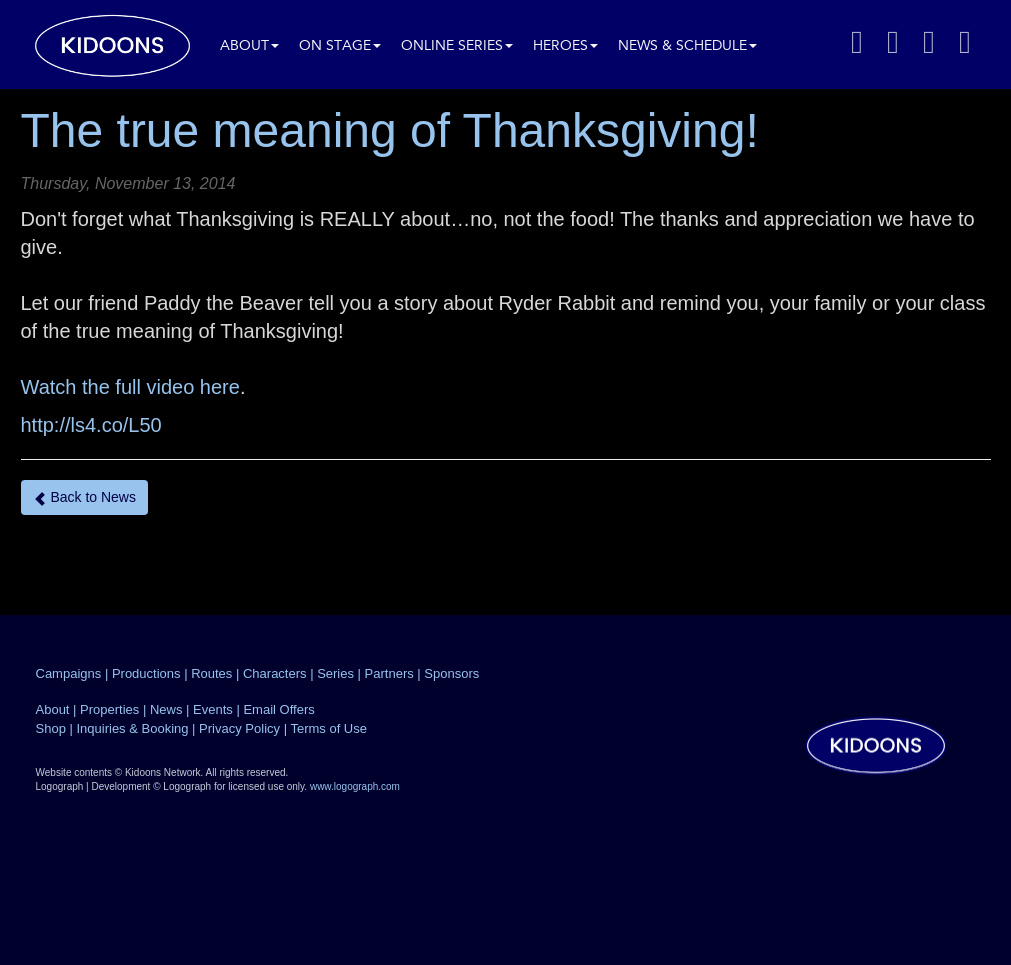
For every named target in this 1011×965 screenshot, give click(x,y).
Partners (389, 673)
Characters (275, 673)
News (166, 709)
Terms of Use (328, 728)
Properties (109, 709)
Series (335, 673)
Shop (51, 728)
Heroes (565, 46)
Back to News (84, 497)
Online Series (457, 46)
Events (213, 709)
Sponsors (451, 673)
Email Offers (278, 709)
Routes (211, 673)
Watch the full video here (130, 387)
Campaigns (69, 673)
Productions (146, 673)
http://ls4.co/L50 (91, 425)
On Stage (340, 46)
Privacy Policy (239, 728)
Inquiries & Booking (132, 728)
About (249, 46)
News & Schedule (687, 46)
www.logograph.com (355, 786)
